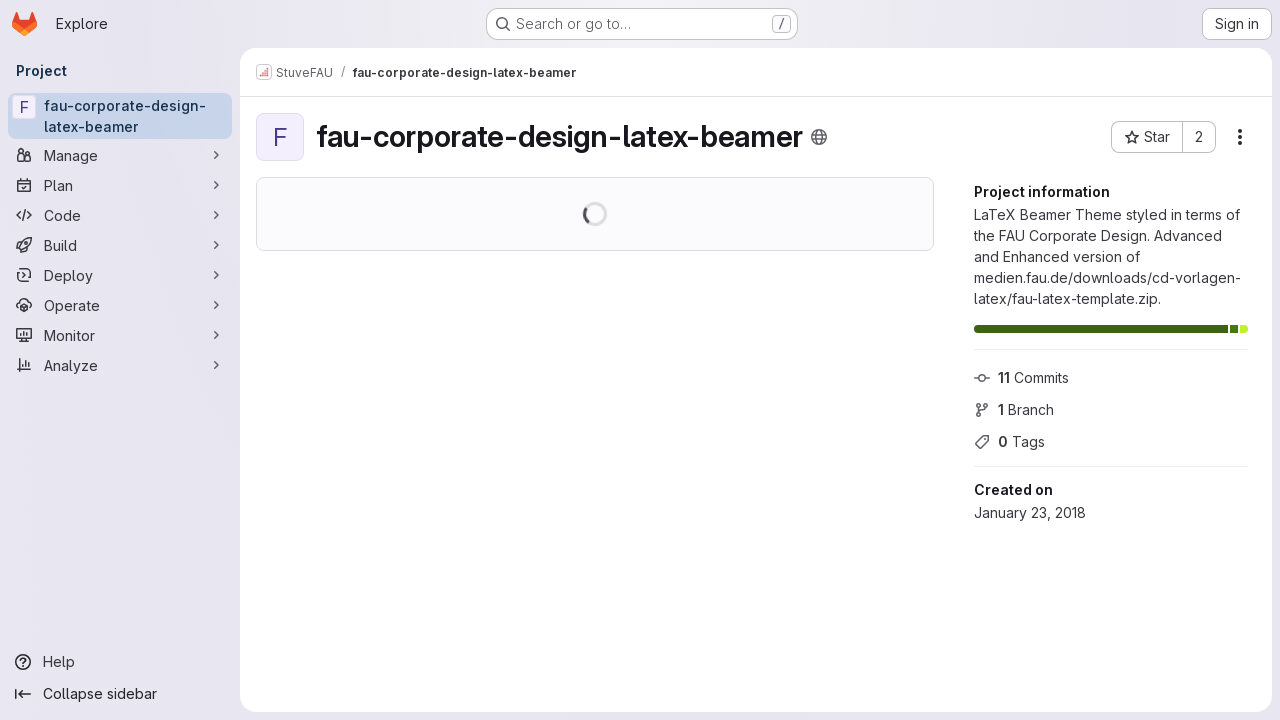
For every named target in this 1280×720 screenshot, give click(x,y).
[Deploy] (120, 275)
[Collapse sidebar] (120, 694)
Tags (1009, 441)
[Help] (120, 662)
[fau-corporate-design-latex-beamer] (120, 116)
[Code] (120, 215)
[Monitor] (120, 335)
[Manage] (120, 155)
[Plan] (120, 185)
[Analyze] (120, 365)
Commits (1021, 377)
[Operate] (120, 305)
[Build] (120, 245)
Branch (1014, 409)
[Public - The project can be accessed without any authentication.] (819, 137)
